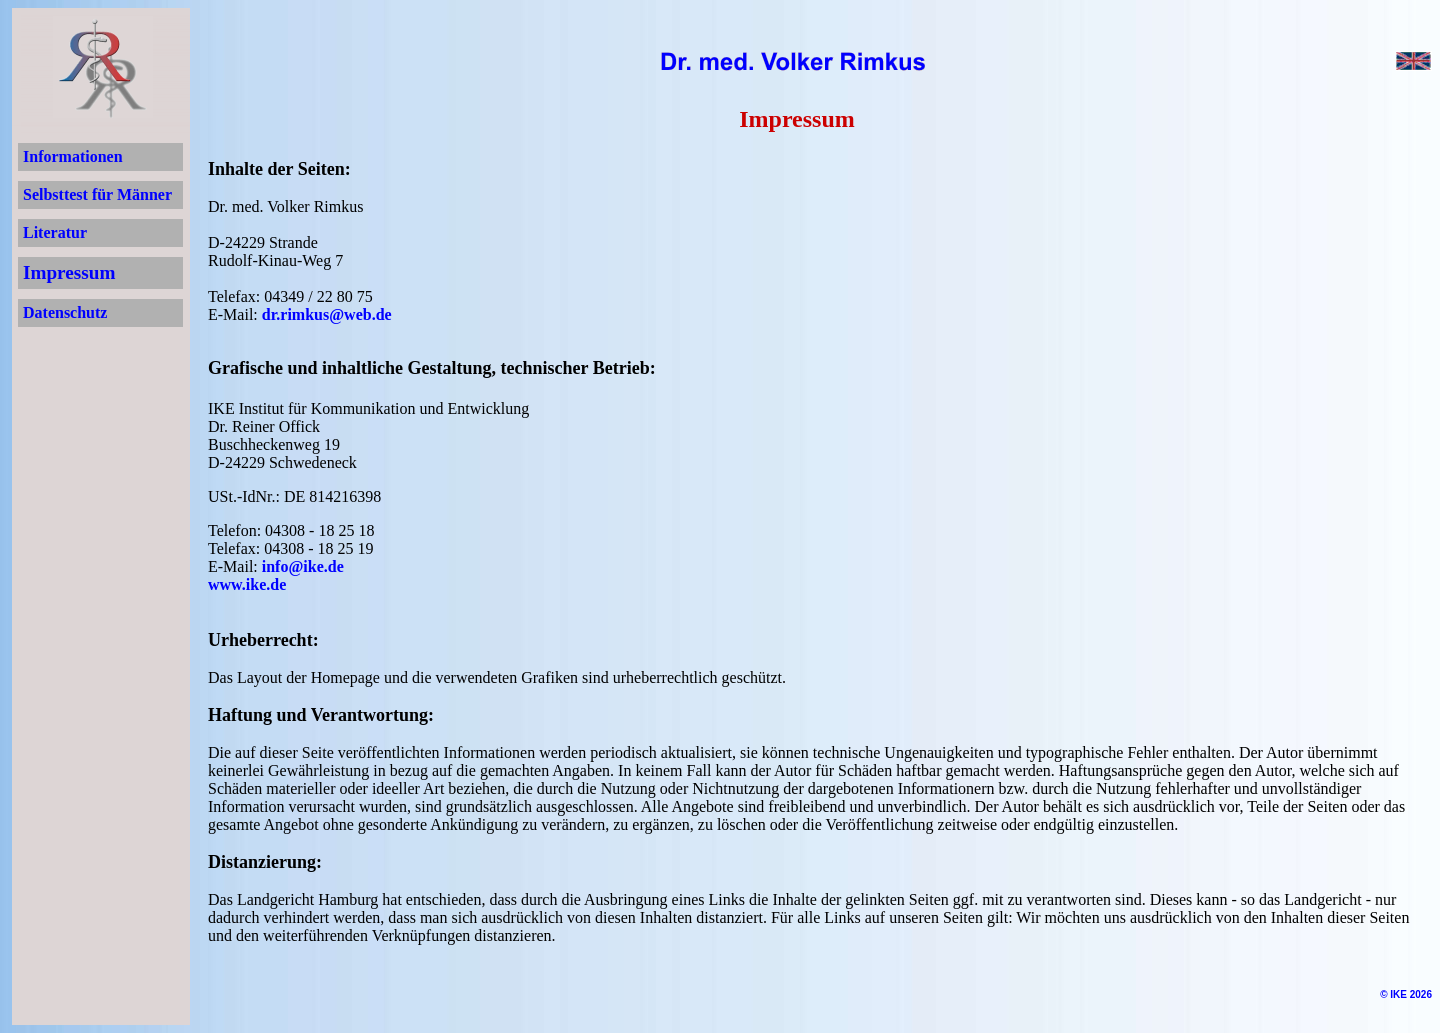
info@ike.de (303, 566)
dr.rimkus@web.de (327, 314)
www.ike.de (247, 584)
